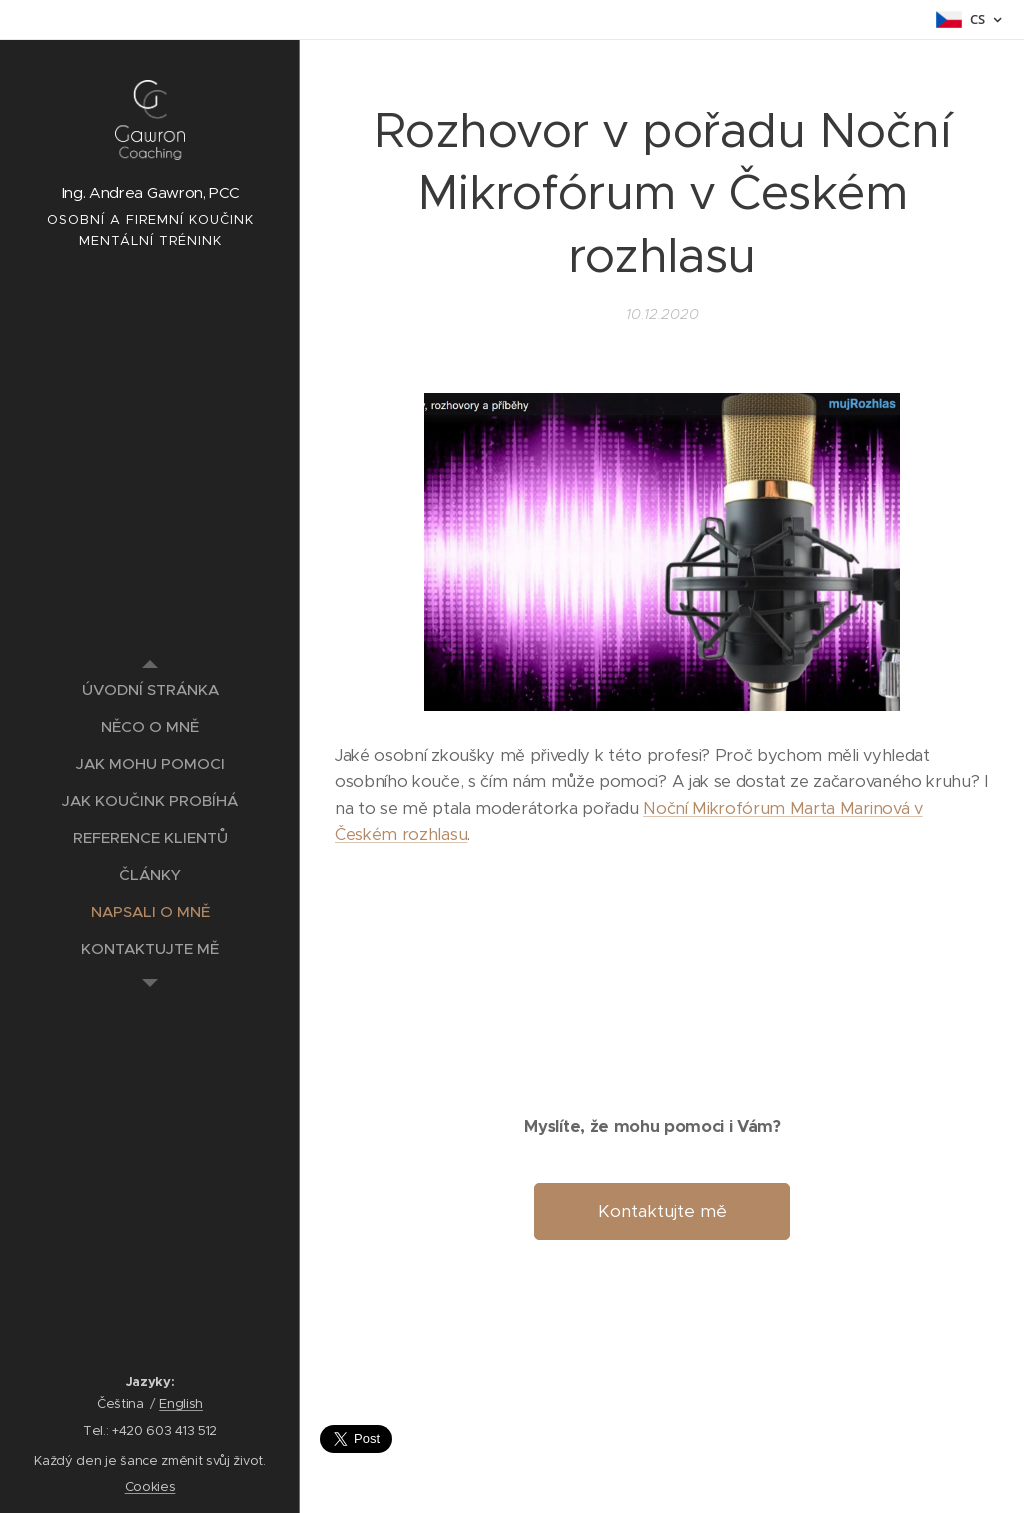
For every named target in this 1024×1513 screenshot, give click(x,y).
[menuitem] (150, 689)
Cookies (150, 1486)
